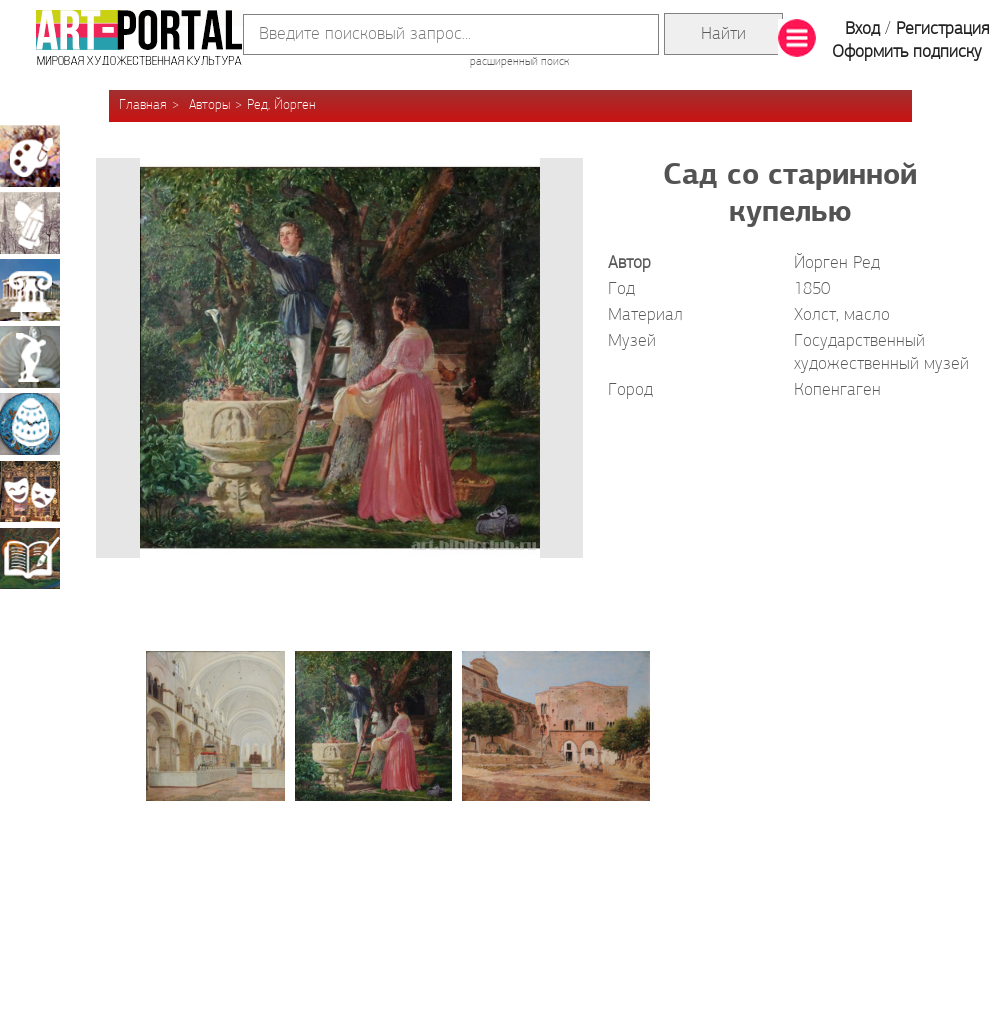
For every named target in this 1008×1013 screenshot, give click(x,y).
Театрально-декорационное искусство (30, 491)
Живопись (30, 156)
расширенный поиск (519, 62)
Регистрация (942, 29)
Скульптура (30, 357)
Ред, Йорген (281, 105)
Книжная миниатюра (30, 558)
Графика (30, 223)
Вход (862, 29)
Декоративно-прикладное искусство (30, 424)
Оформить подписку (907, 52)
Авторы (209, 105)
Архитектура (30, 290)
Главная (143, 105)
